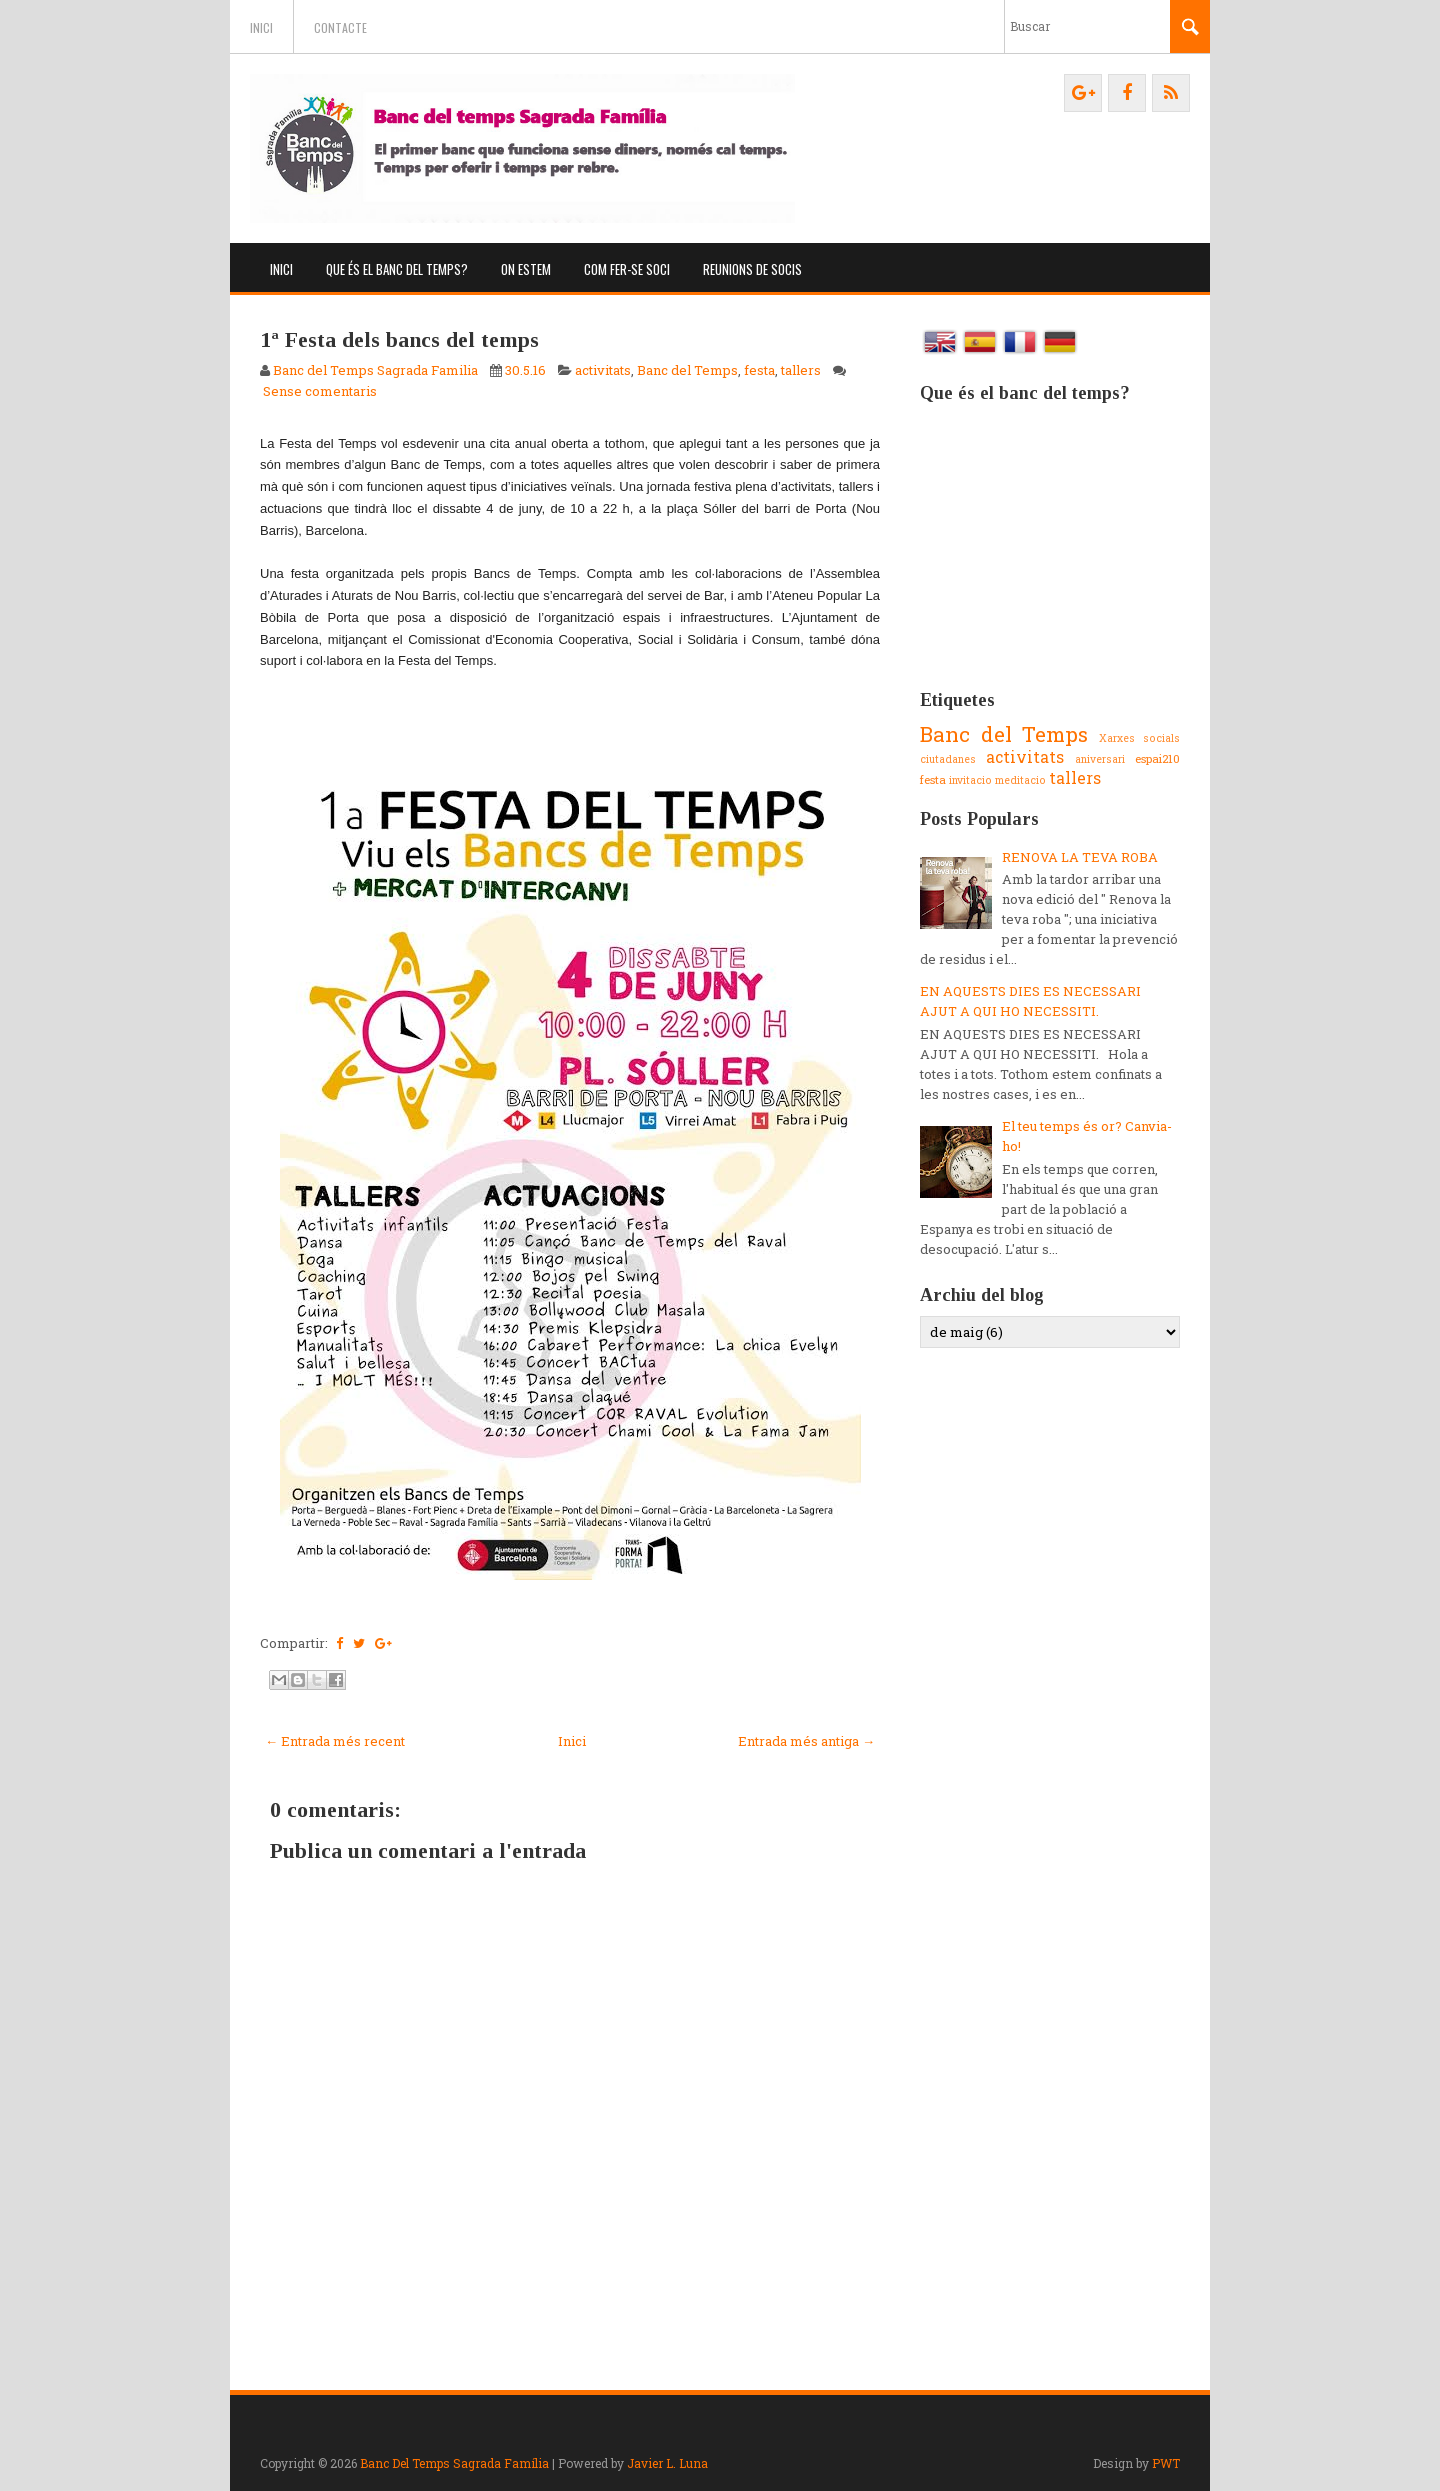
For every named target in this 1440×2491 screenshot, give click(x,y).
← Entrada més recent (335, 1741)
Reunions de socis (752, 269)
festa (759, 370)
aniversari (1100, 759)
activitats (603, 370)
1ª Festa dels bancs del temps (399, 339)
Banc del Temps (687, 370)
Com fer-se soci (627, 269)
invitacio (970, 780)
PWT (1166, 2463)
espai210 (1157, 758)
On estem (526, 269)
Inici (261, 27)
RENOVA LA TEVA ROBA (1080, 857)
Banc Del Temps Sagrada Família (454, 2463)
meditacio (1020, 780)
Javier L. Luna (667, 2463)
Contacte (340, 27)
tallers (801, 370)
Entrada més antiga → (806, 1741)
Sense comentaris (320, 391)
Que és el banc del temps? (397, 269)
